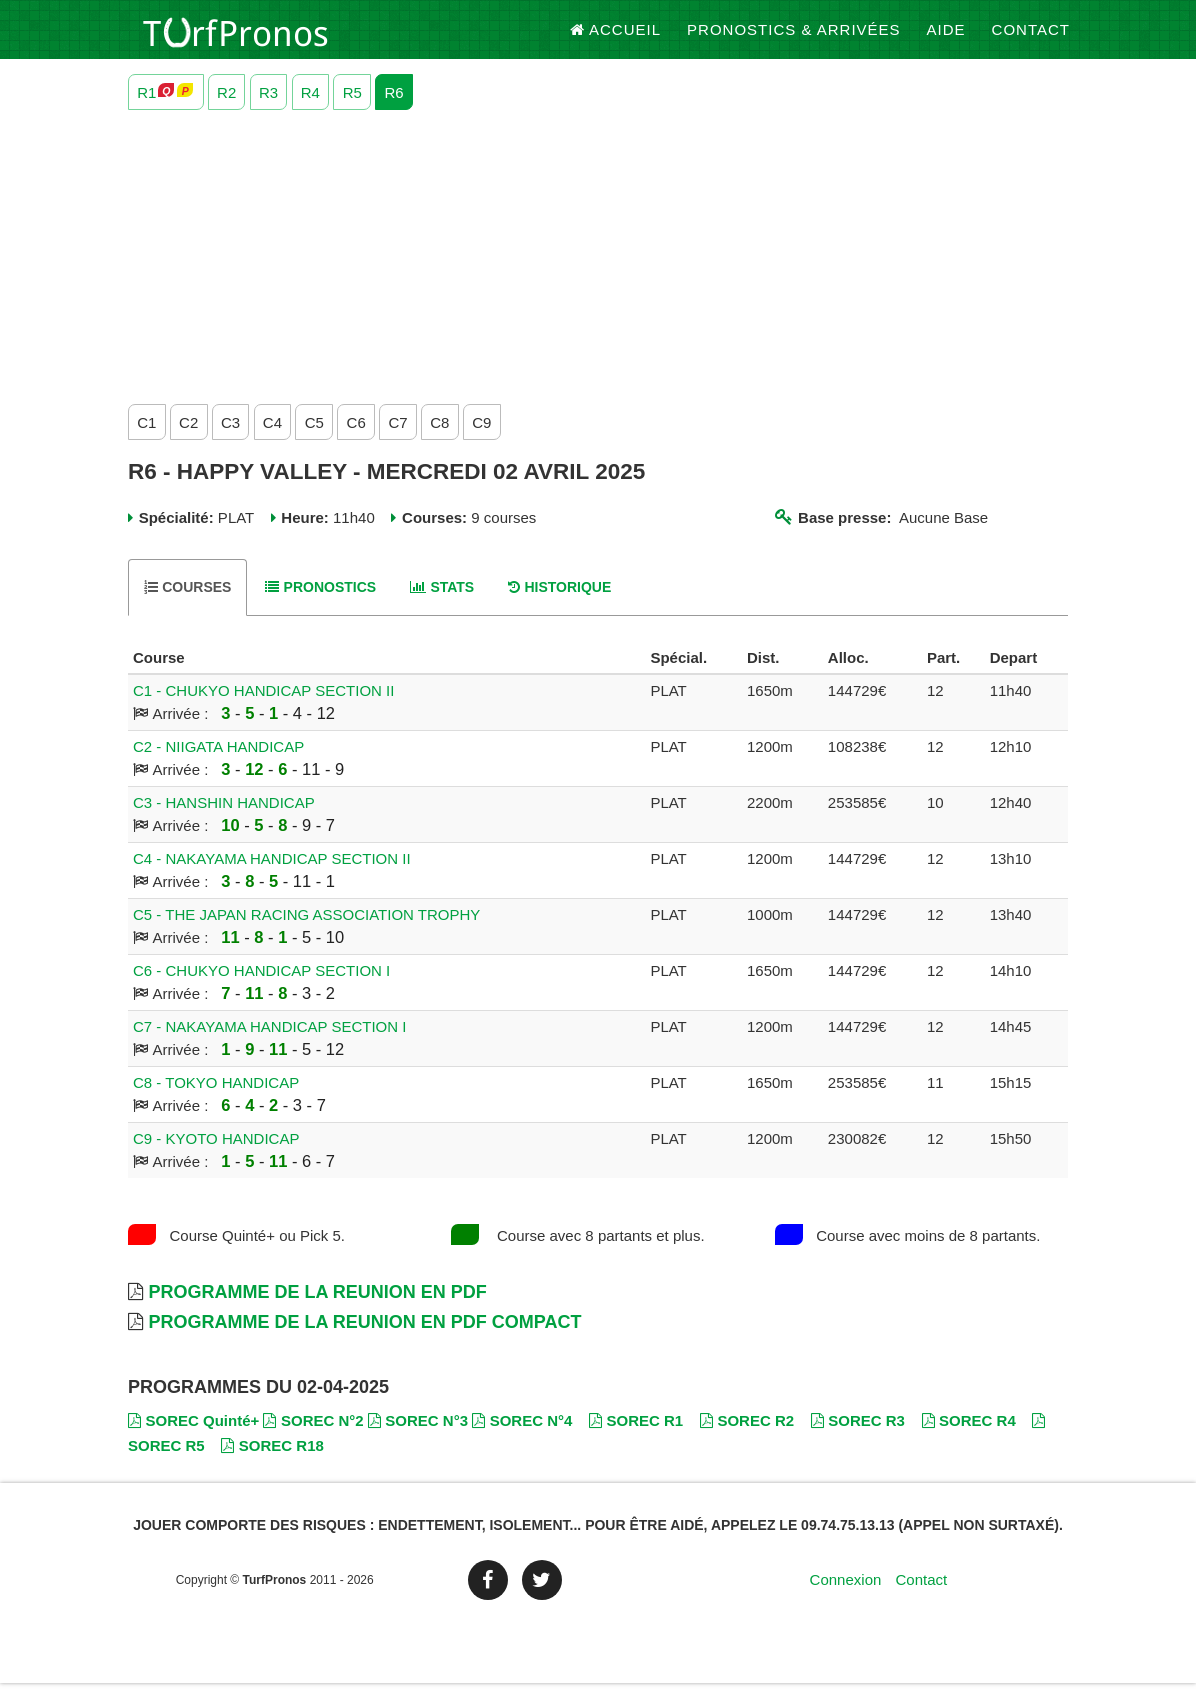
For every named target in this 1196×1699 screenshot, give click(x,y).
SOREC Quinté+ (193, 1436)
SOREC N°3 (418, 1436)
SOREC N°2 (313, 1436)
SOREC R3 (858, 1436)
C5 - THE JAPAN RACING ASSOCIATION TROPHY (306, 931)
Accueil (616, 39)
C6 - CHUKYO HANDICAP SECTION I (261, 987)
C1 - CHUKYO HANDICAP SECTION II (263, 707)
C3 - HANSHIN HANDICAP (224, 819)
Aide (946, 39)
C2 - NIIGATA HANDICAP (218, 763)
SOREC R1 (636, 1436)
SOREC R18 (272, 1461)
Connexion (846, 1596)
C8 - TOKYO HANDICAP (216, 1099)
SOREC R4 (969, 1436)
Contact (1031, 39)
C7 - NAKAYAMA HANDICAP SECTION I (269, 1043)
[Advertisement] (598, 269)
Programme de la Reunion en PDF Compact (364, 1339)
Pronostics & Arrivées (794, 39)
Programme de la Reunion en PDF (317, 1309)
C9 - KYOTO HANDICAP (216, 1155)
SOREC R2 (747, 1436)
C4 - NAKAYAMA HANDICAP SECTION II (272, 875)
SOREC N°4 (522, 1436)
